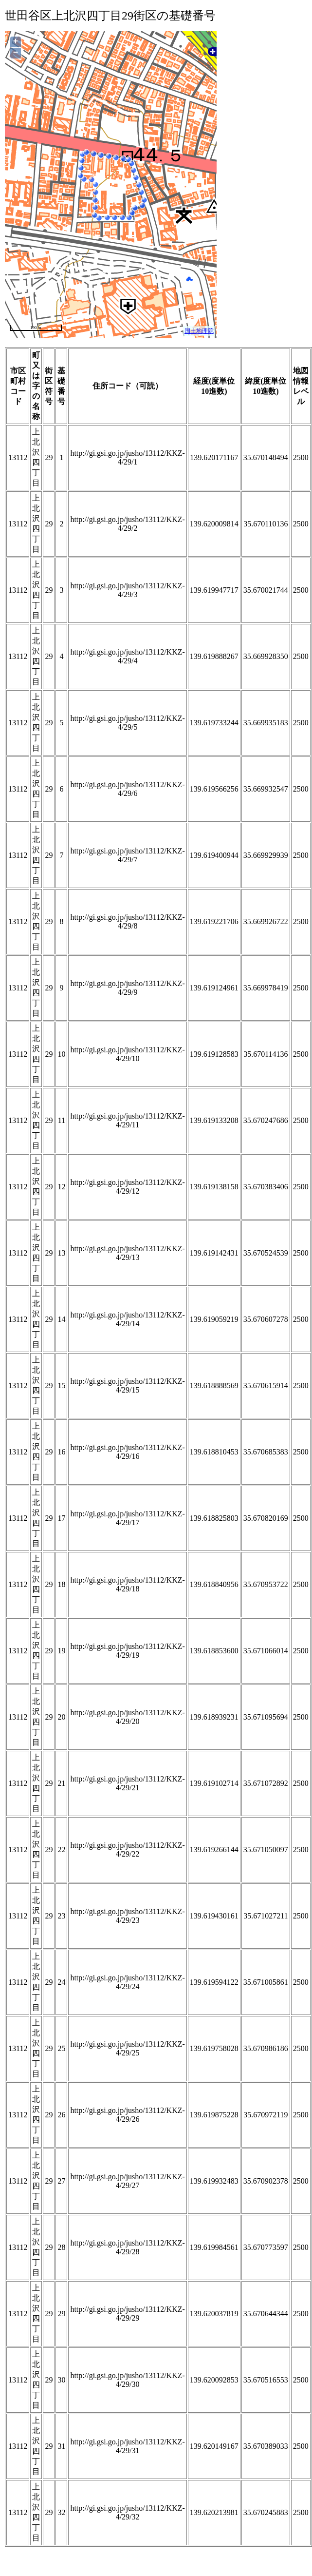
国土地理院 (199, 331)
